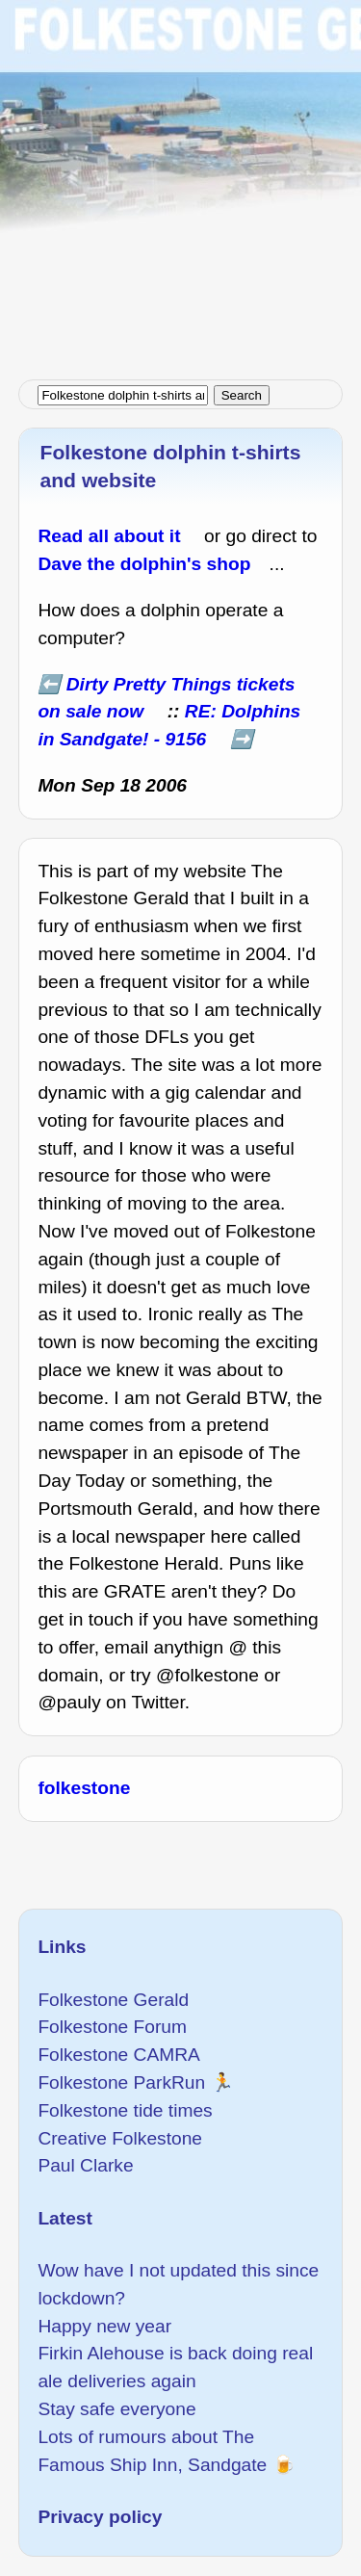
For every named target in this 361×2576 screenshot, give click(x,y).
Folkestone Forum (112, 2027)
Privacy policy (100, 2517)
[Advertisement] (180, 180)
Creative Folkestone (120, 2138)
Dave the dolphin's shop (144, 564)
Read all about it (109, 536)
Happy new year (104, 2326)
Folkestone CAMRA (118, 2054)
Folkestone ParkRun (121, 2082)
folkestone (84, 1788)
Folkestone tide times (125, 2110)
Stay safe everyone (116, 2409)
